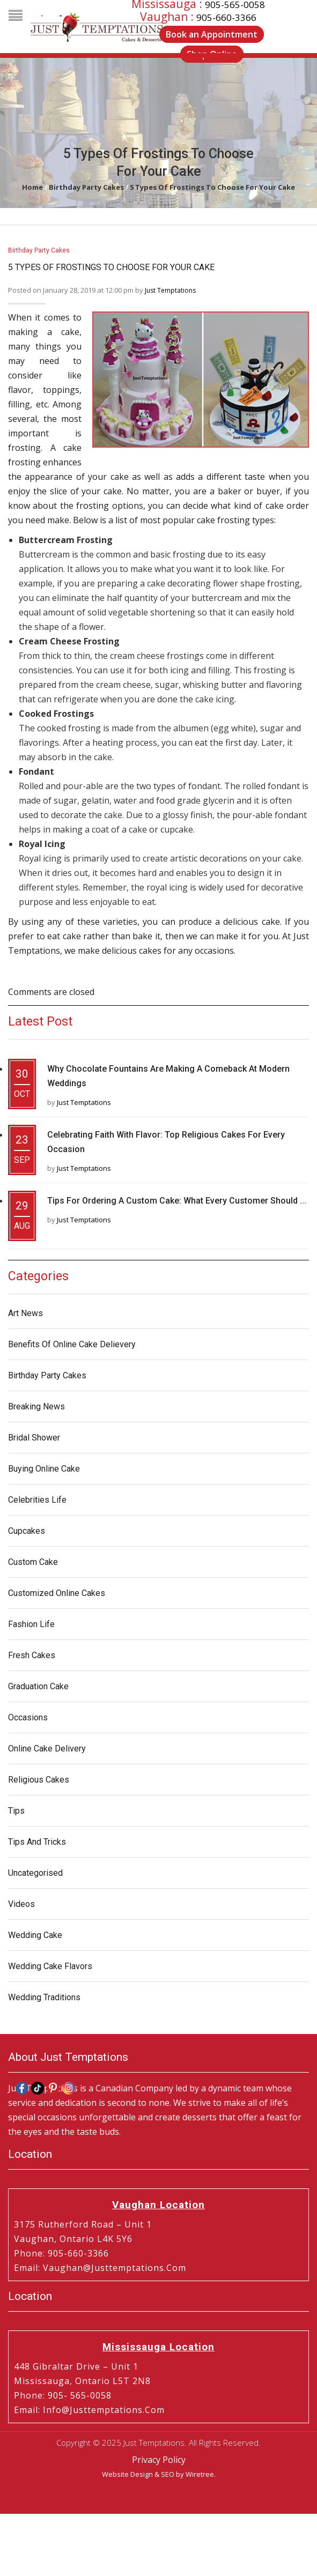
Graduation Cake (38, 1686)
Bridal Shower (34, 1437)
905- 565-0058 (80, 2395)
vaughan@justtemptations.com (114, 2268)
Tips (16, 1811)
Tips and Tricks (37, 1842)
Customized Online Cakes (56, 1593)
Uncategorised (35, 1873)
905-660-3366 (226, 17)
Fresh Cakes (31, 1655)
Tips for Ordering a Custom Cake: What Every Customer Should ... (176, 1201)
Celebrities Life (37, 1500)
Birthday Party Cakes (86, 187)
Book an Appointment (211, 34)
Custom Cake (33, 1562)
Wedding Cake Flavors (50, 1966)
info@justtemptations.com (104, 2410)
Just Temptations (170, 290)
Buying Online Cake (44, 1469)
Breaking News (36, 1406)
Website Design (127, 2474)
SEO (167, 2474)
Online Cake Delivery (47, 1748)
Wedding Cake (35, 1935)
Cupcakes (26, 1531)
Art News (25, 1313)
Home (32, 187)
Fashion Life (31, 1624)
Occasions (28, 1717)
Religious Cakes (38, 1780)
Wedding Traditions (44, 1997)
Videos (21, 1904)
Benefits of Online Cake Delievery (72, 1344)
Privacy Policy (159, 2460)
